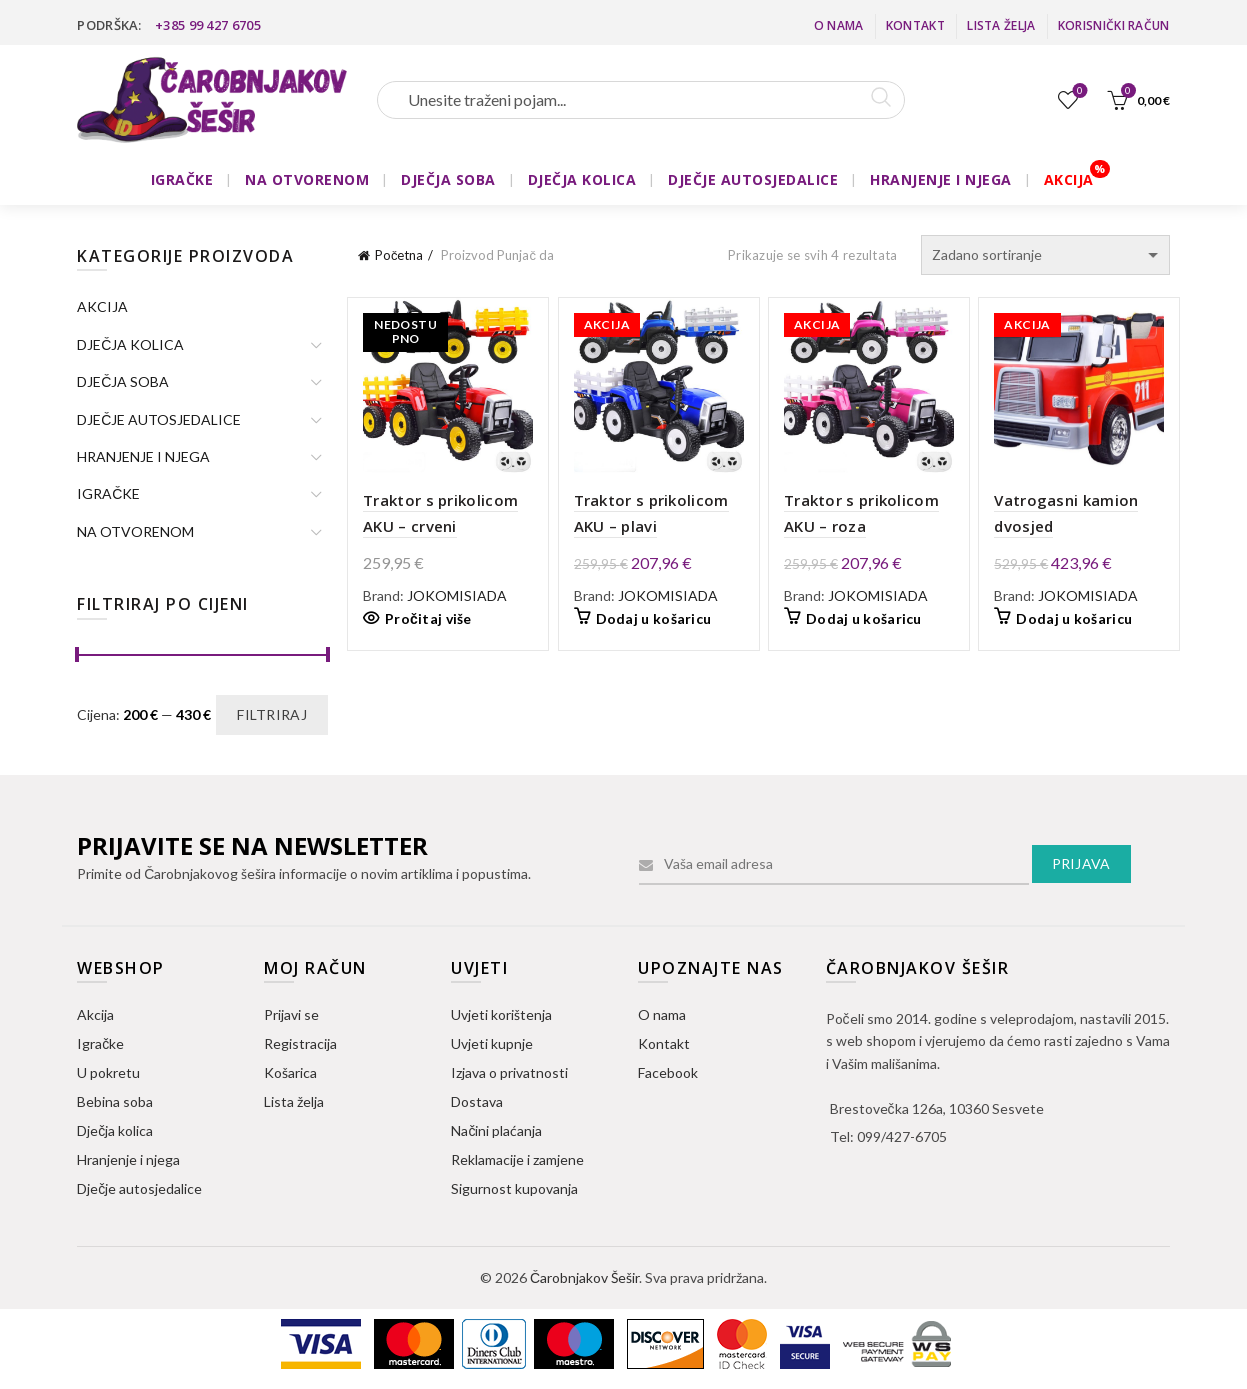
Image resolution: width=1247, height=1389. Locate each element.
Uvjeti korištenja (501, 1014)
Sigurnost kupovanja (514, 1188)
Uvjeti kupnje (492, 1043)
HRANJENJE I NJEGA (941, 179)
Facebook (668, 1072)
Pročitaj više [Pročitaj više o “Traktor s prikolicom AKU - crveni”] (428, 618)
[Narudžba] (1045, 255)
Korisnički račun (1114, 25)
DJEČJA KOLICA (582, 179)
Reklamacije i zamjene (517, 1159)
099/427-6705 (902, 1136)
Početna (399, 255)
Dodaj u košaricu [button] (654, 618)
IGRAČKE (182, 179)
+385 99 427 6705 (208, 25)
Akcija (95, 1014)
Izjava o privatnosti (509, 1072)
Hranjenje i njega (128, 1159)
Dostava (477, 1101)
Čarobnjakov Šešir (584, 1277)
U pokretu (108, 1072)
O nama (839, 25)
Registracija (300, 1043)
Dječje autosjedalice (139, 1188)
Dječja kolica (115, 1130)
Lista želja (1001, 25)
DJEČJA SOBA (448, 179)
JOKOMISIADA (457, 595)
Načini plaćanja (496, 1130)
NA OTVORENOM (307, 179)
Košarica (290, 1072)
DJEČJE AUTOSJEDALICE (753, 179)
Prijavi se (291, 1014)
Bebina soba (115, 1101)
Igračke (100, 1043)
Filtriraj (272, 714)
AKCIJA (1069, 179)
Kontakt (915, 25)
